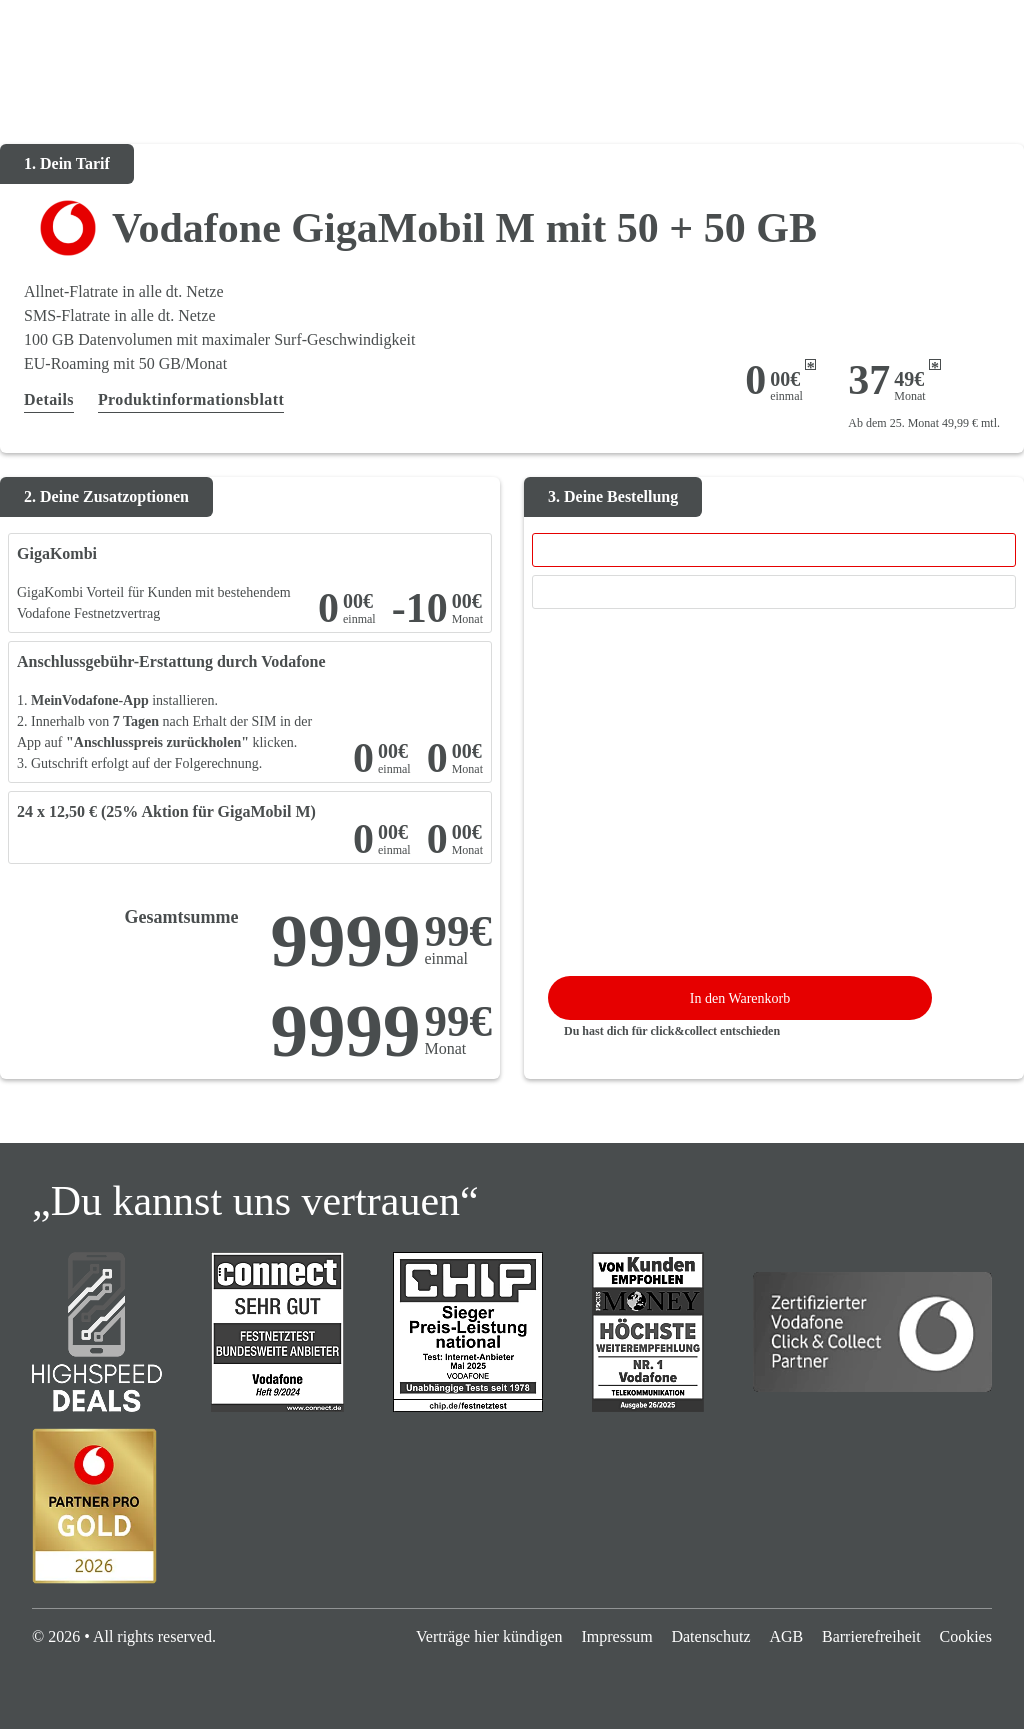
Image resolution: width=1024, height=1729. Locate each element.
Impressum (616, 1636)
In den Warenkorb (740, 998)
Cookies (965, 1636)
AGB (786, 1636)
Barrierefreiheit (871, 1636)
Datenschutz (710, 1636)
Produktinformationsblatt (191, 399)
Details (49, 399)
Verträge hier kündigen (489, 1636)
